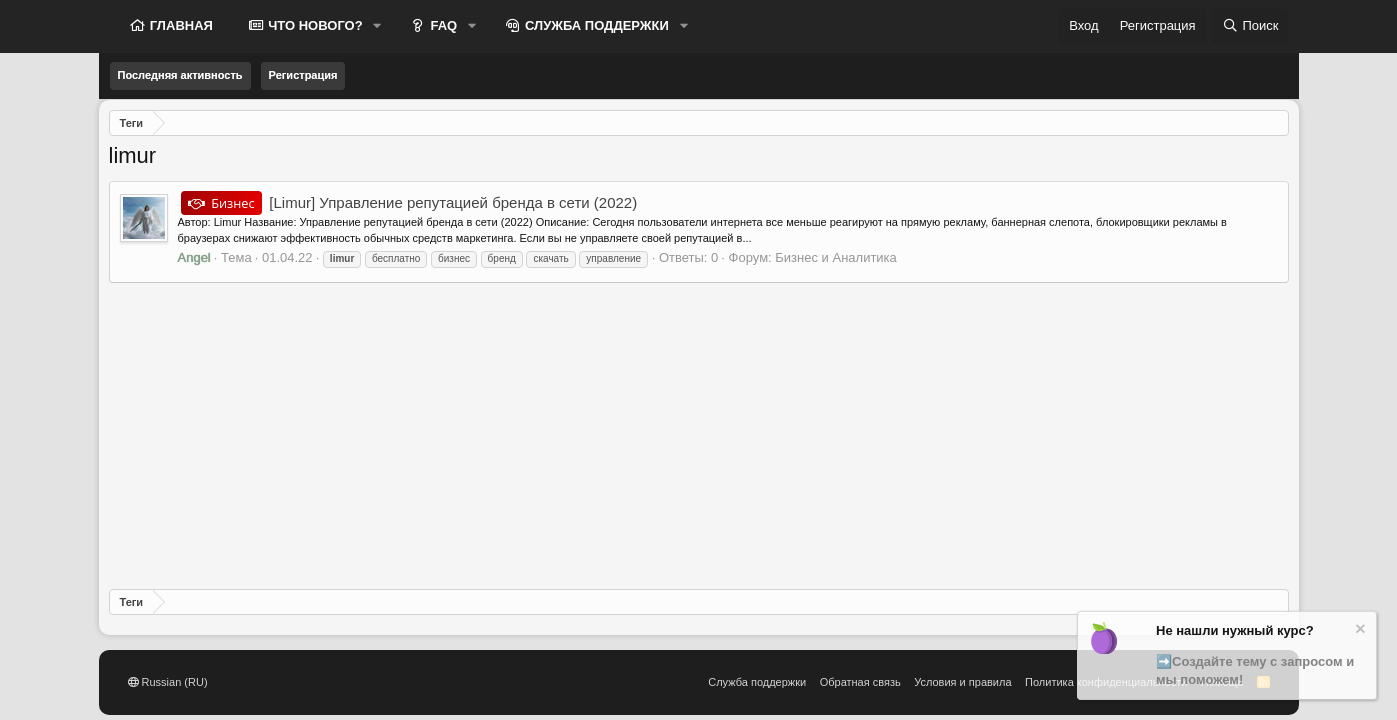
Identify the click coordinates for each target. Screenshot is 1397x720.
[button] (378, 26)
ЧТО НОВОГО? (314, 25)
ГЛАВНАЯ (179, 25)
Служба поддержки (757, 682)
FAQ (442, 25)
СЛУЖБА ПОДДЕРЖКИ (595, 25)
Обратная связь (860, 682)
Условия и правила (962, 682)
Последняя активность (180, 75)
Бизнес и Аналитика (836, 257)
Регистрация (303, 75)
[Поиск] (1250, 26)
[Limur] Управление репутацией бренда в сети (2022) (409, 202)
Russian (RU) (168, 682)
